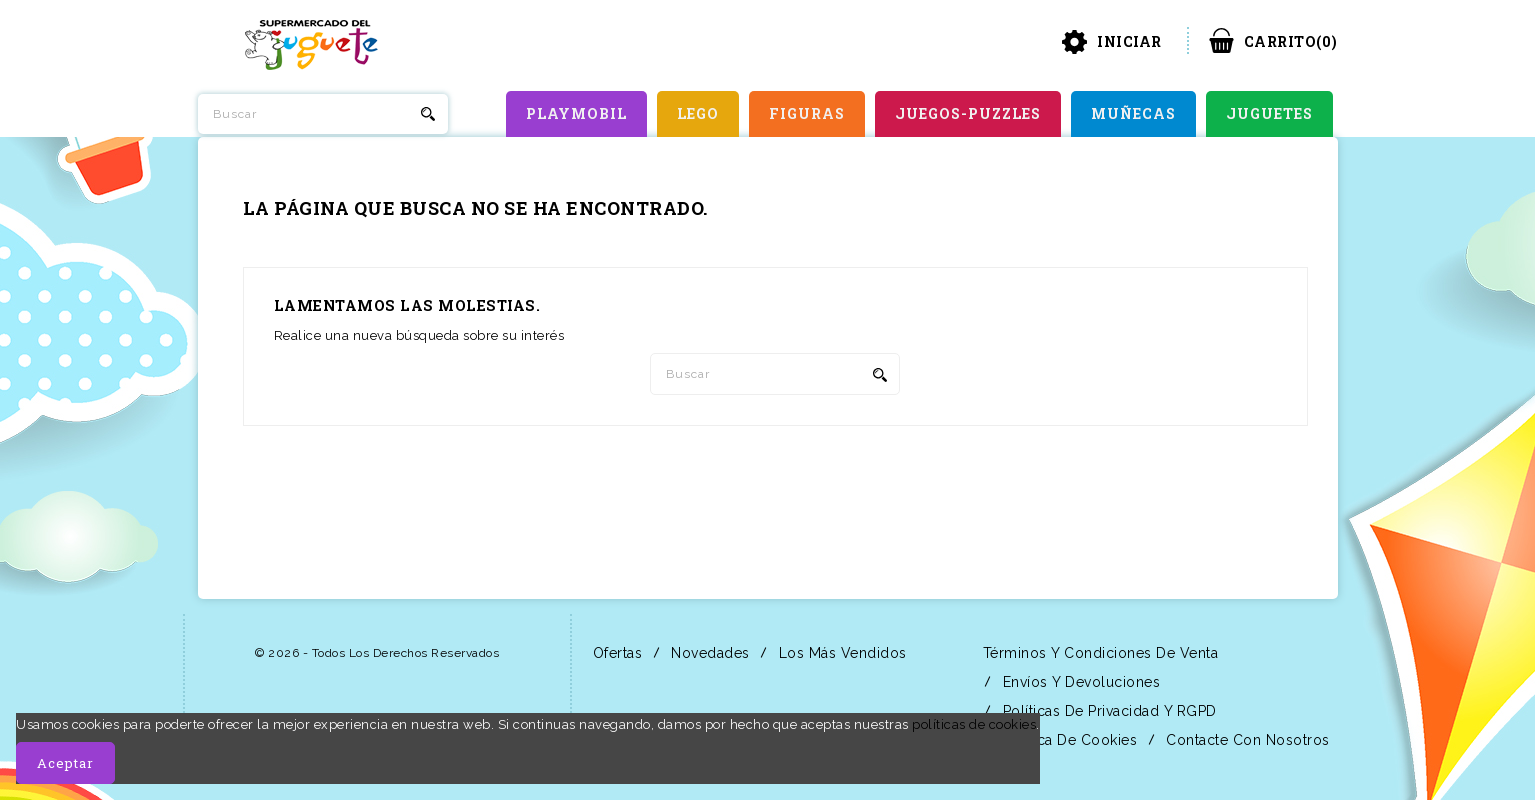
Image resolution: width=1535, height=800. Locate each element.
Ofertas (615, 653)
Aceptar (65, 763)
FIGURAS (807, 113)
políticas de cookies (974, 724)
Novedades (708, 653)
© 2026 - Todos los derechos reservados (377, 653)
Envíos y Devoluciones (1079, 682)
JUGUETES (1269, 113)
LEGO (698, 113)
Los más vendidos (840, 653)
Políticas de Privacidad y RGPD (1107, 711)
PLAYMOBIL (576, 113)
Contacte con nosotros (1246, 740)
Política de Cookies (1067, 740)
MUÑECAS (1133, 113)
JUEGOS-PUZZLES (968, 113)
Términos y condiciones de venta (1098, 653)
